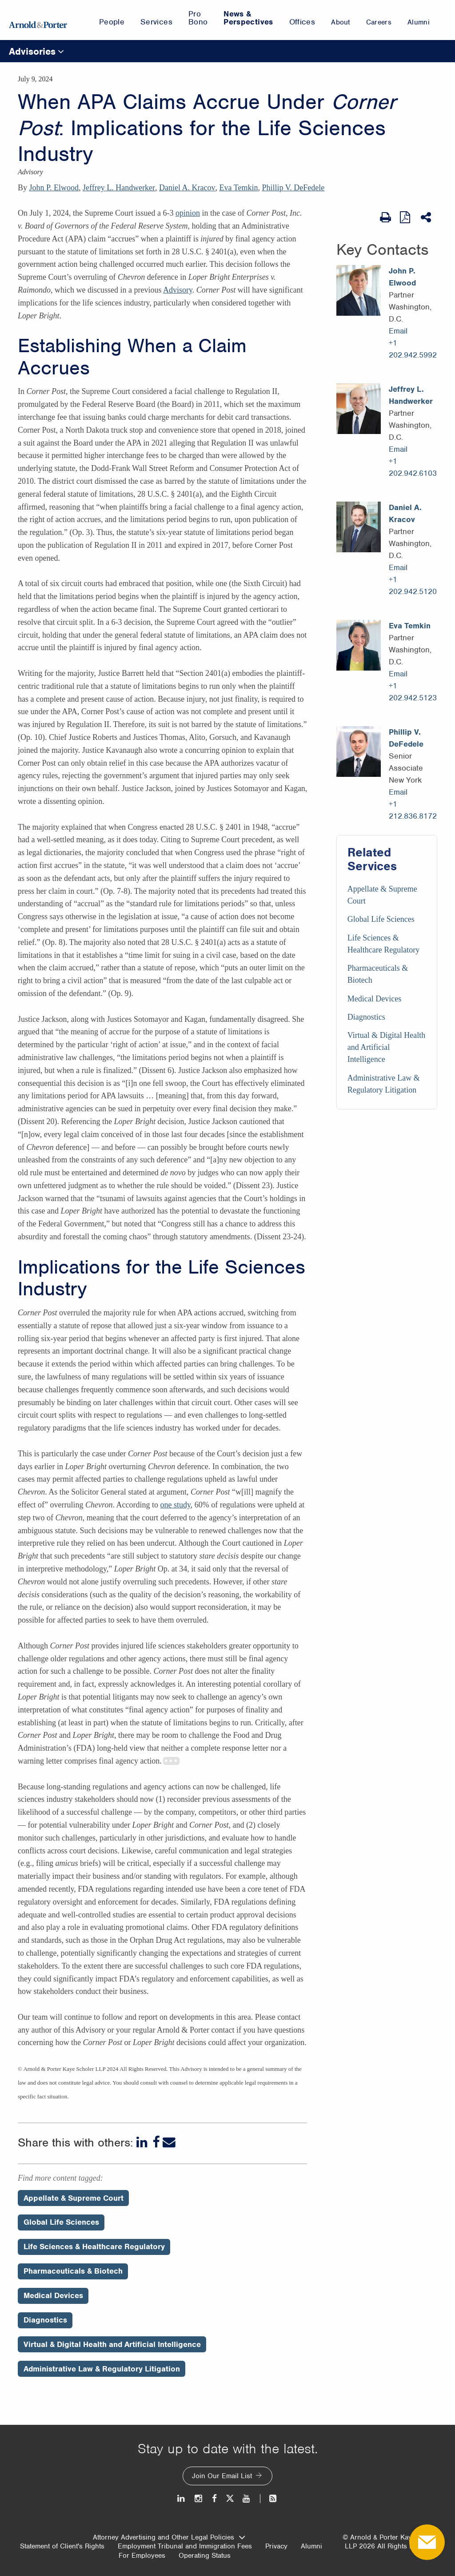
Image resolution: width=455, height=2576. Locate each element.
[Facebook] (156, 2142)
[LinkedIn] (142, 2142)
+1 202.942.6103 (413, 467)
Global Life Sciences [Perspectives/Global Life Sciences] (61, 2222)
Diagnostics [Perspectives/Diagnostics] (45, 2320)
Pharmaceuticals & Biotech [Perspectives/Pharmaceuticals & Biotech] (73, 2271)
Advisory (177, 289)
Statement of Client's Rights (62, 2546)
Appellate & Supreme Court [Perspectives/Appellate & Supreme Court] (74, 2198)
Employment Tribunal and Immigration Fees (185, 2546)
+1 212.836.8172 (413, 810)
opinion (188, 213)
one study (175, 1504)
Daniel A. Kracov (187, 187)
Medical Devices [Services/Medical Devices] (374, 998)
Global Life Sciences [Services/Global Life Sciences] (381, 919)
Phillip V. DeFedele (293, 187)
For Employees (142, 2555)
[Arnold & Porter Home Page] (38, 20)
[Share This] (426, 217)
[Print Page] (385, 217)
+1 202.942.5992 (413, 349)
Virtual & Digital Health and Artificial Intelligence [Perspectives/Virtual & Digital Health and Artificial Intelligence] (112, 2344)
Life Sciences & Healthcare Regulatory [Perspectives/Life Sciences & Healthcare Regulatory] (94, 2246)
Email (398, 331)
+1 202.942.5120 (413, 585)
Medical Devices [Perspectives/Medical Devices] (53, 2295)
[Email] (169, 2142)
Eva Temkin (239, 187)
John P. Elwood (54, 187)
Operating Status (205, 2555)
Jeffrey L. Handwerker (119, 187)
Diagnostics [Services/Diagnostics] (366, 1017)
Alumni (311, 2546)
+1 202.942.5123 (413, 692)
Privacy (276, 2546)
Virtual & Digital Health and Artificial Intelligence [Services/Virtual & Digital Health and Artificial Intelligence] (386, 1047)
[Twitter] (230, 2498)
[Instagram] (199, 2498)
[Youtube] (247, 2498)
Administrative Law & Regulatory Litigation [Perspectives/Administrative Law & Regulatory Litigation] (102, 2369)
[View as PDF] (405, 217)
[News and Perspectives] (269, 2498)
